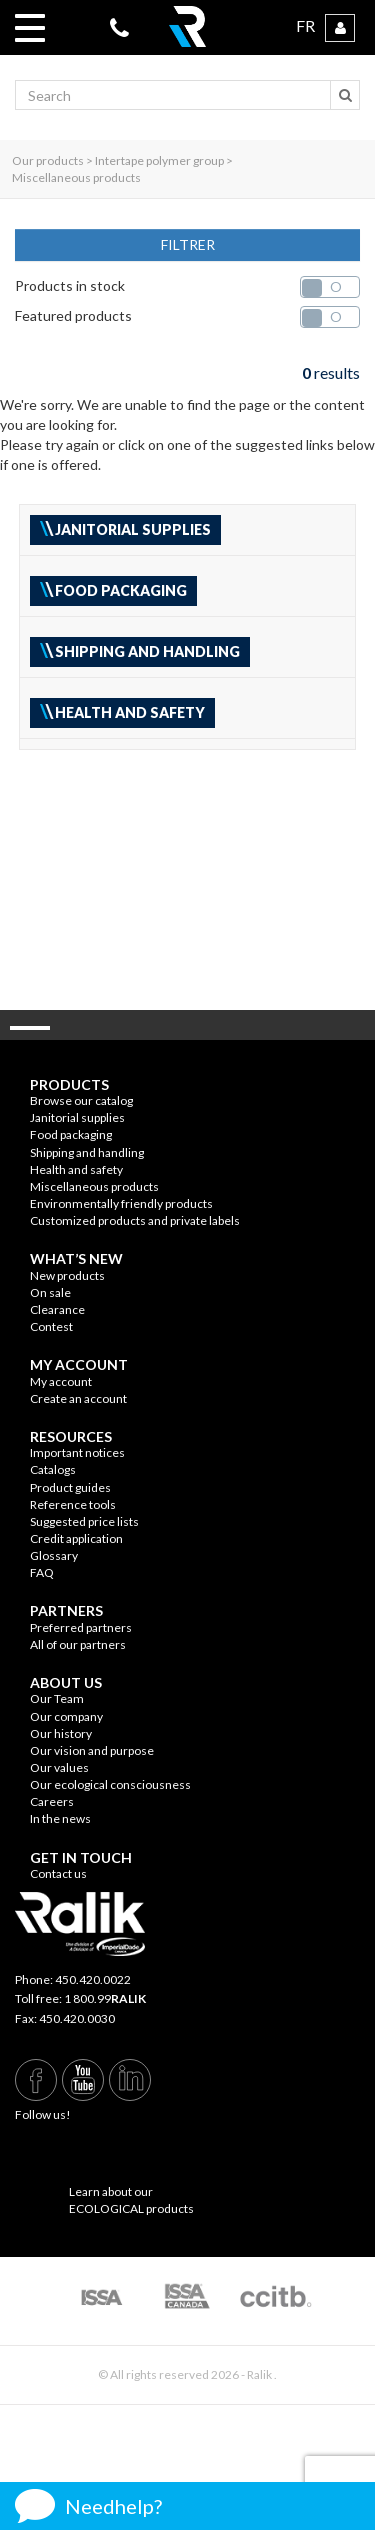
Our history (61, 1733)
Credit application (76, 1538)
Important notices (77, 1452)
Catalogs (53, 1469)
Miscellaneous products (94, 1186)
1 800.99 (105, 1998)
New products (67, 1275)
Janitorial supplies (77, 1117)
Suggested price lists (84, 1521)
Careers (52, 1801)
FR (305, 25)
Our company (66, 1716)
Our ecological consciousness (110, 1784)
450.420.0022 (93, 1979)
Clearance (57, 1309)
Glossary (54, 1555)
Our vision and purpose (92, 1750)
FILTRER (188, 244)
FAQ (42, 1572)
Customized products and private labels (135, 1220)
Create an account (78, 1398)
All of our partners (78, 1644)
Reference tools (73, 1504)
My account (61, 1381)
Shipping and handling (87, 1152)
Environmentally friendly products (121, 1203)
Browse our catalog (81, 1100)
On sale (50, 1292)
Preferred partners (81, 1627)
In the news (60, 1818)
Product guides (70, 1487)
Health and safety (76, 1169)
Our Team (57, 1698)
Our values (59, 1767)
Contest (51, 1326)
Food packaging (71, 1134)
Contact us (58, 1873)
